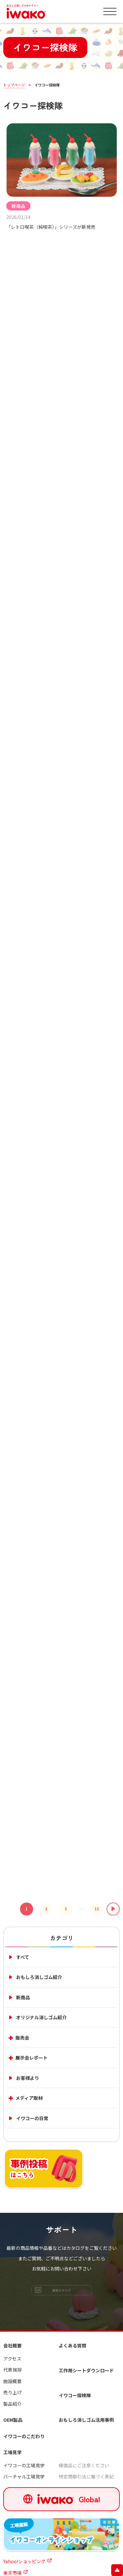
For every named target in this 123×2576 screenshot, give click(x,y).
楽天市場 (12, 2572)
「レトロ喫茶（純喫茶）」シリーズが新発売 (50, 227)
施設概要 (12, 2381)
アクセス (12, 2358)
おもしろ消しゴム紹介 (39, 1977)
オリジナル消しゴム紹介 (41, 2017)
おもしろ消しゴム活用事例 (86, 2420)
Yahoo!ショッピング (24, 2561)
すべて (22, 1957)
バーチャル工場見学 (24, 2476)
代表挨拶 (12, 2369)
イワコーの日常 (32, 2118)
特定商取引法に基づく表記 (86, 2476)
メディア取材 (29, 2098)
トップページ (14, 84)
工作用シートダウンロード (86, 2370)
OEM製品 (12, 2420)
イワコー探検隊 (75, 2395)
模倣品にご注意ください (84, 2465)
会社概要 (12, 2345)
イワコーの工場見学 (24, 2465)
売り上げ (12, 2392)
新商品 (18, 206)
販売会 (22, 2037)
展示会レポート (31, 2057)
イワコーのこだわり (24, 2436)
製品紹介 (12, 2403)
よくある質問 (72, 2345)
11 (96, 1912)
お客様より (27, 2078)
